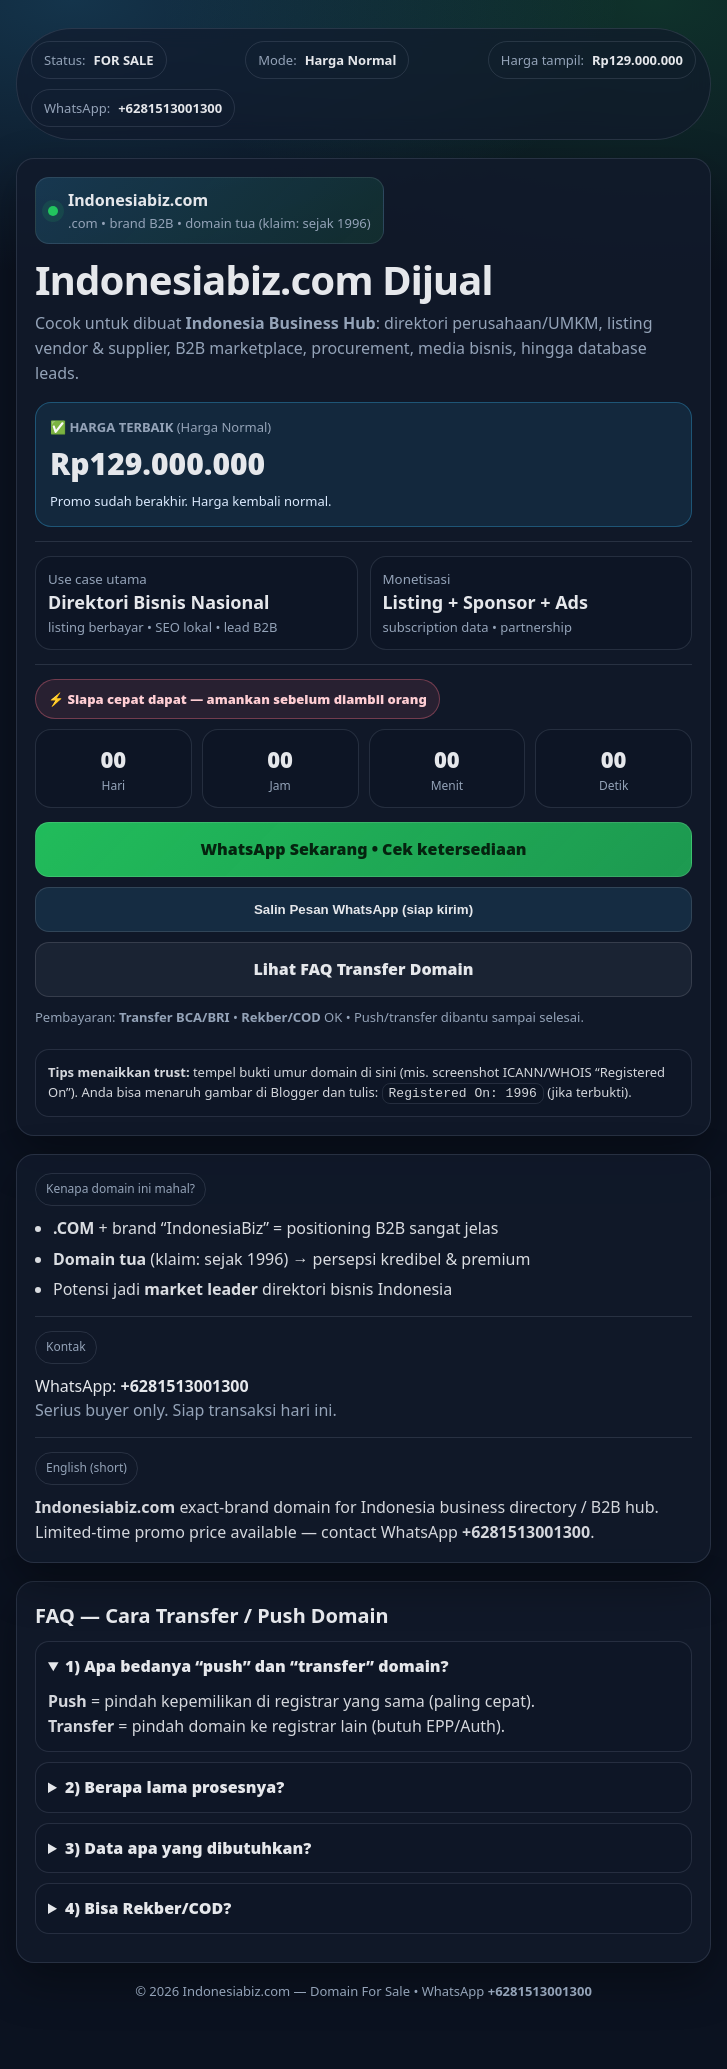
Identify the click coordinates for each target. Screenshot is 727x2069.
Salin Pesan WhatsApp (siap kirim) (363, 909)
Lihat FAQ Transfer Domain (363, 969)
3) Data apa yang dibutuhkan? (188, 1846)
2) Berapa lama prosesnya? (174, 1785)
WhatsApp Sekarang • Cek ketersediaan (363, 849)
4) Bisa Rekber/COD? (148, 1906)
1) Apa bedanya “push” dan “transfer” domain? (257, 1664)
